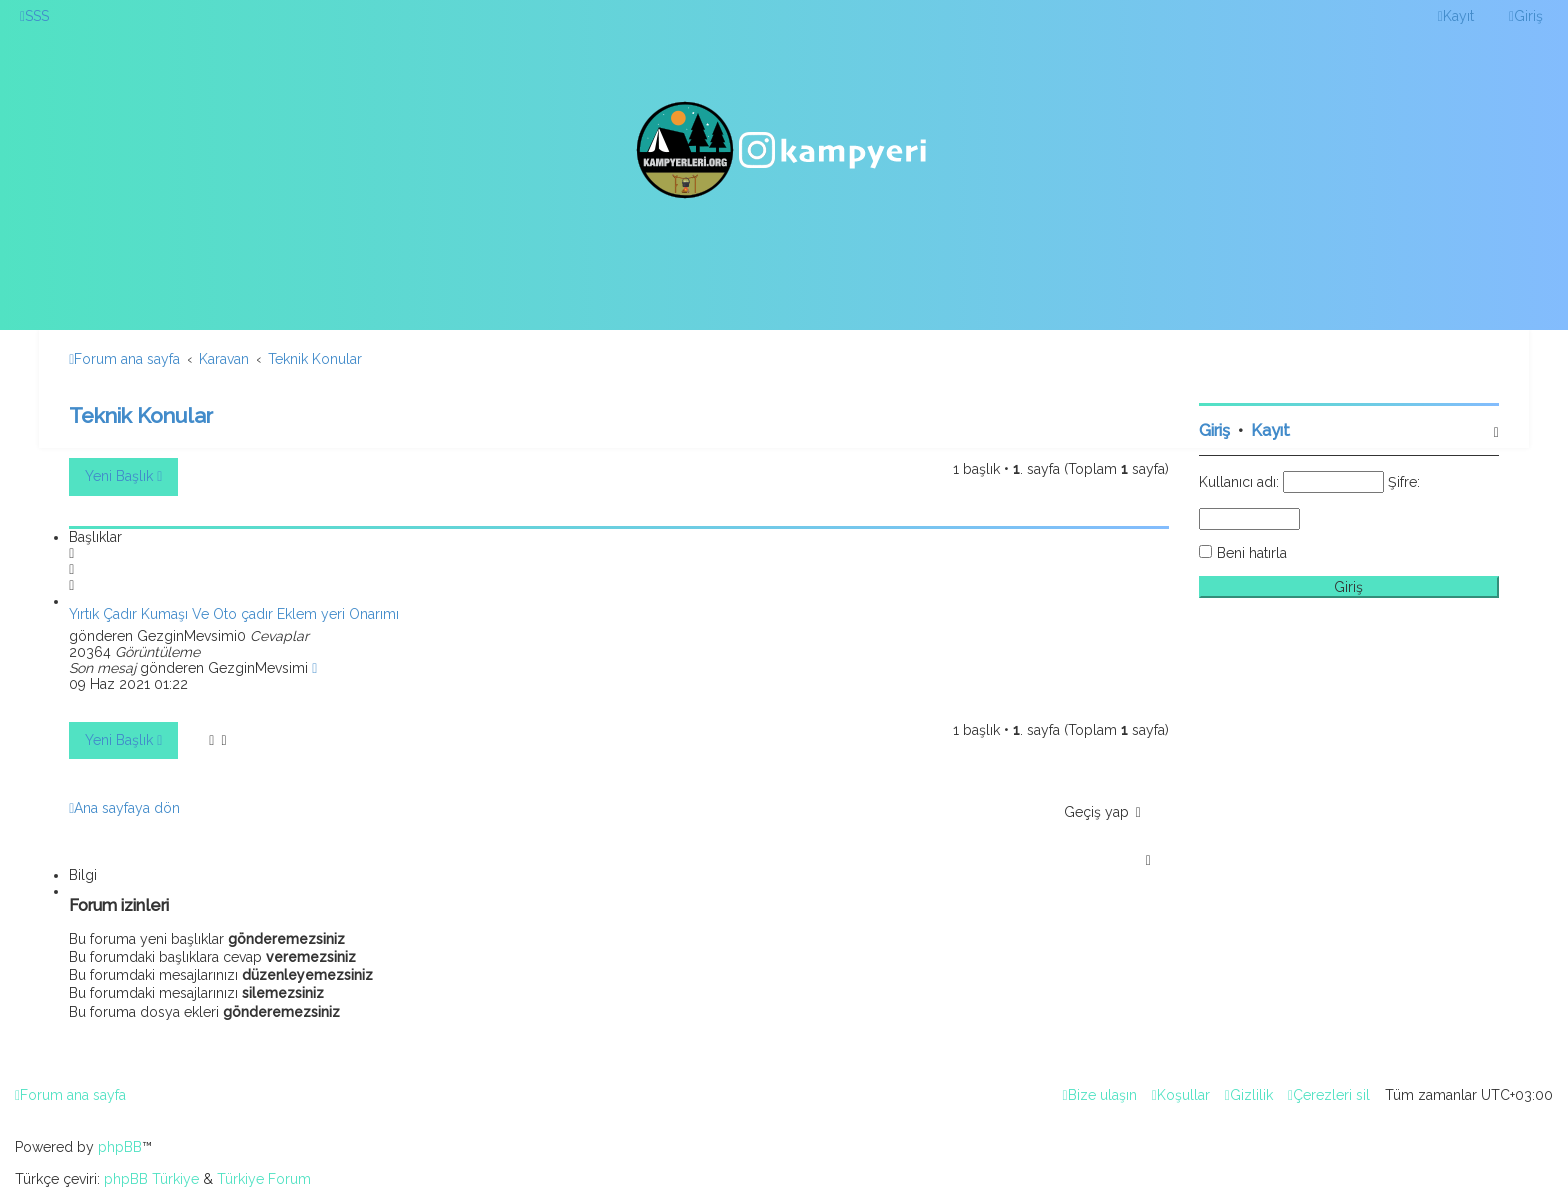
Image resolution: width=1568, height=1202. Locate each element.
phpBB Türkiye (151, 1179)
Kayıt (1270, 430)
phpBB (120, 1147)
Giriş (1214, 430)
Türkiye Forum (264, 1179)
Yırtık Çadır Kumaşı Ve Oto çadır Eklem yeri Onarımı (234, 614)
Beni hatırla (1252, 553)
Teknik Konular (141, 415)
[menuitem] (34, 16)
